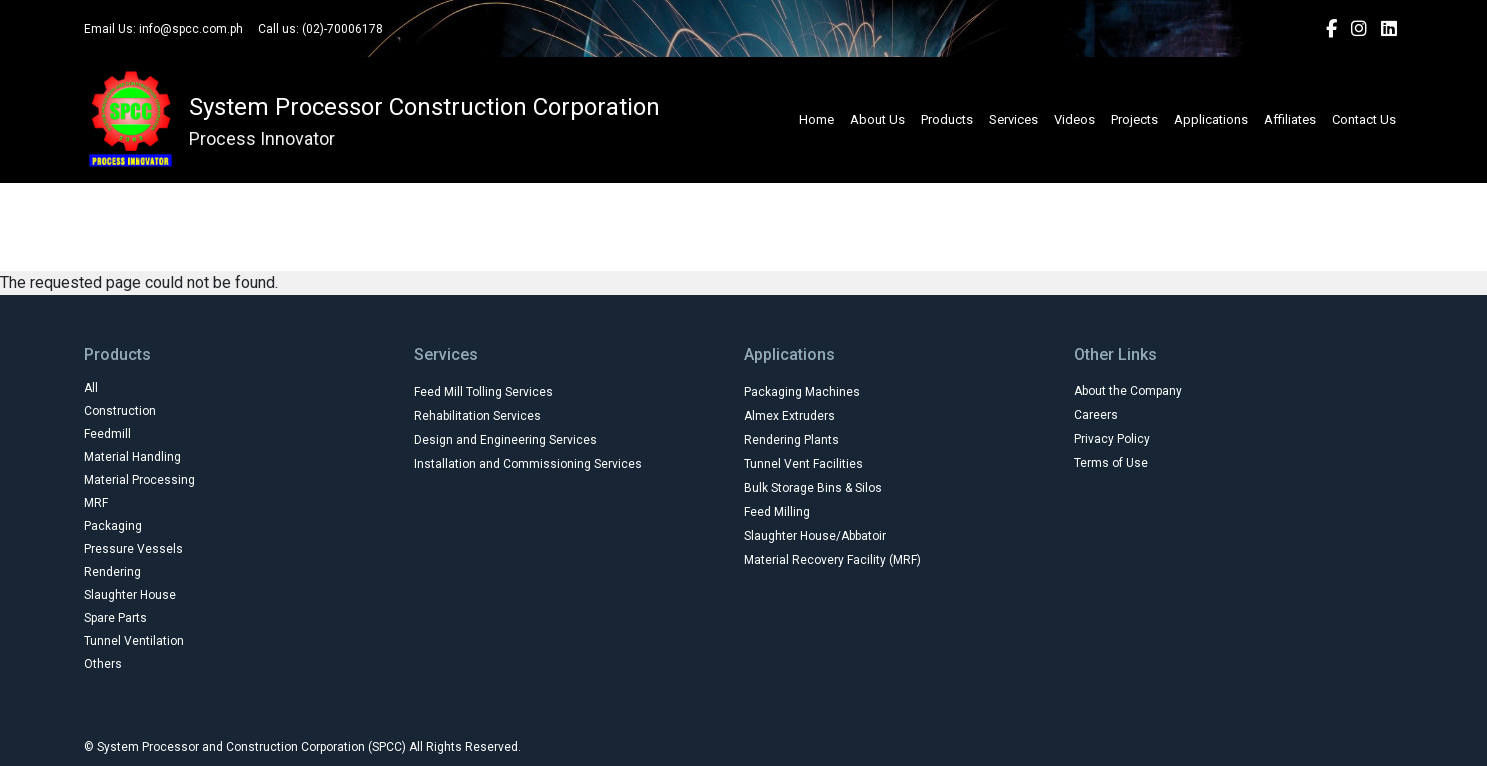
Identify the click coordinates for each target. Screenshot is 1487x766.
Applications (1211, 119)
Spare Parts (115, 618)
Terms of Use (1111, 463)
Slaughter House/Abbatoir (815, 536)
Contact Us (1364, 119)
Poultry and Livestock (881, 241)
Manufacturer (724, 241)
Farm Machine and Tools (972, 197)
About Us (877, 119)
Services (1013, 119)
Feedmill (107, 434)
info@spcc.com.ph (191, 29)
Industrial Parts (586, 241)
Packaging (113, 526)
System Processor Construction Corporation (424, 107)
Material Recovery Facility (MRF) (832, 560)
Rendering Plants (791, 440)
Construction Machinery (774, 197)
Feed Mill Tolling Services (483, 392)
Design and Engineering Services (505, 440)
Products (947, 119)
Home (816, 119)
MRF (96, 503)
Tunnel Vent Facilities (803, 464)
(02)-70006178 (342, 29)
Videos (1074, 119)
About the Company (1128, 391)
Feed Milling (777, 512)
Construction (120, 411)
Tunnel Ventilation (134, 641)
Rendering (112, 572)
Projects (1134, 119)
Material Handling (132, 457)
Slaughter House (130, 595)
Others (103, 664)
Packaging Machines (802, 392)
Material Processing (139, 480)
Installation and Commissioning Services (528, 464)
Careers (1096, 415)
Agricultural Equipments (577, 197)
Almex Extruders (789, 416)
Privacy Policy (1112, 439)
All (447, 197)
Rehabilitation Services (477, 416)
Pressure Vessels (133, 549)
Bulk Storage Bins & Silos (813, 488)
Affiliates (1290, 119)
